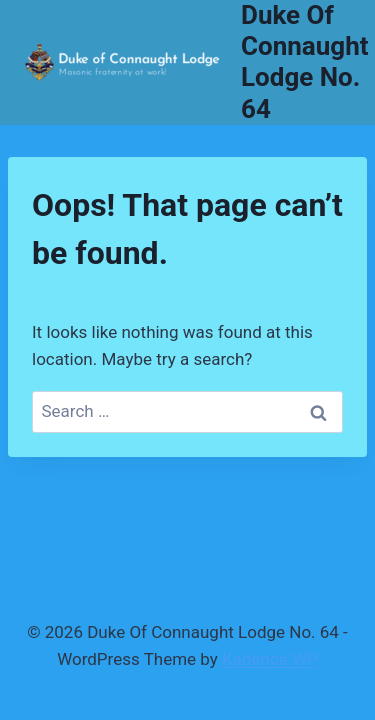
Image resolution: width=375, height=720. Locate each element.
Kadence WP (270, 659)
